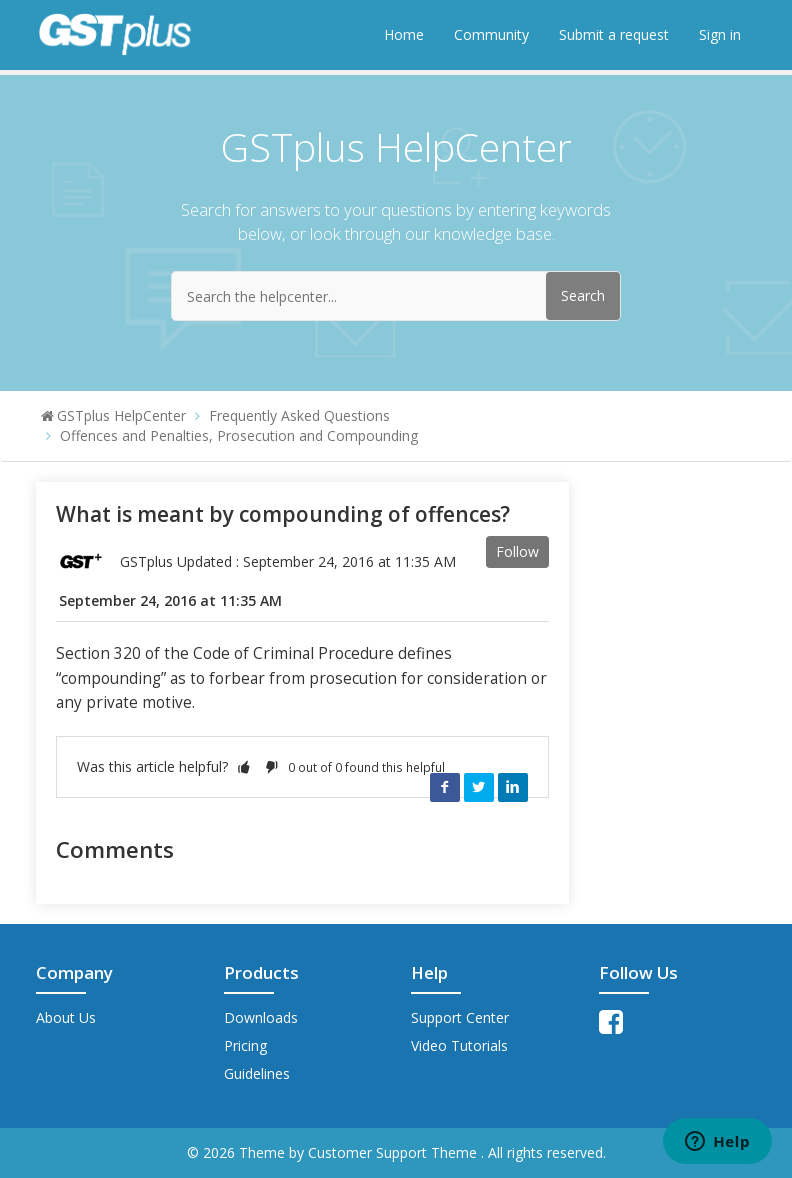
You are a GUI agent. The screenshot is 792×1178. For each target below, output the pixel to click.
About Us (66, 1017)
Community (491, 34)
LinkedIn (513, 787)
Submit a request (614, 34)
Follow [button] (517, 551)
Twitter (479, 787)
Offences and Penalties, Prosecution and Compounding (239, 435)
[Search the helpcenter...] (396, 296)
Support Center (460, 1017)
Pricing (245, 1045)
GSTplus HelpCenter (121, 415)
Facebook (445, 787)
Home (404, 34)
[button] (244, 766)
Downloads (261, 1017)
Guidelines (257, 1073)
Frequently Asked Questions (299, 415)
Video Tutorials (459, 1045)
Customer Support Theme (394, 1152)
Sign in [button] (720, 34)
